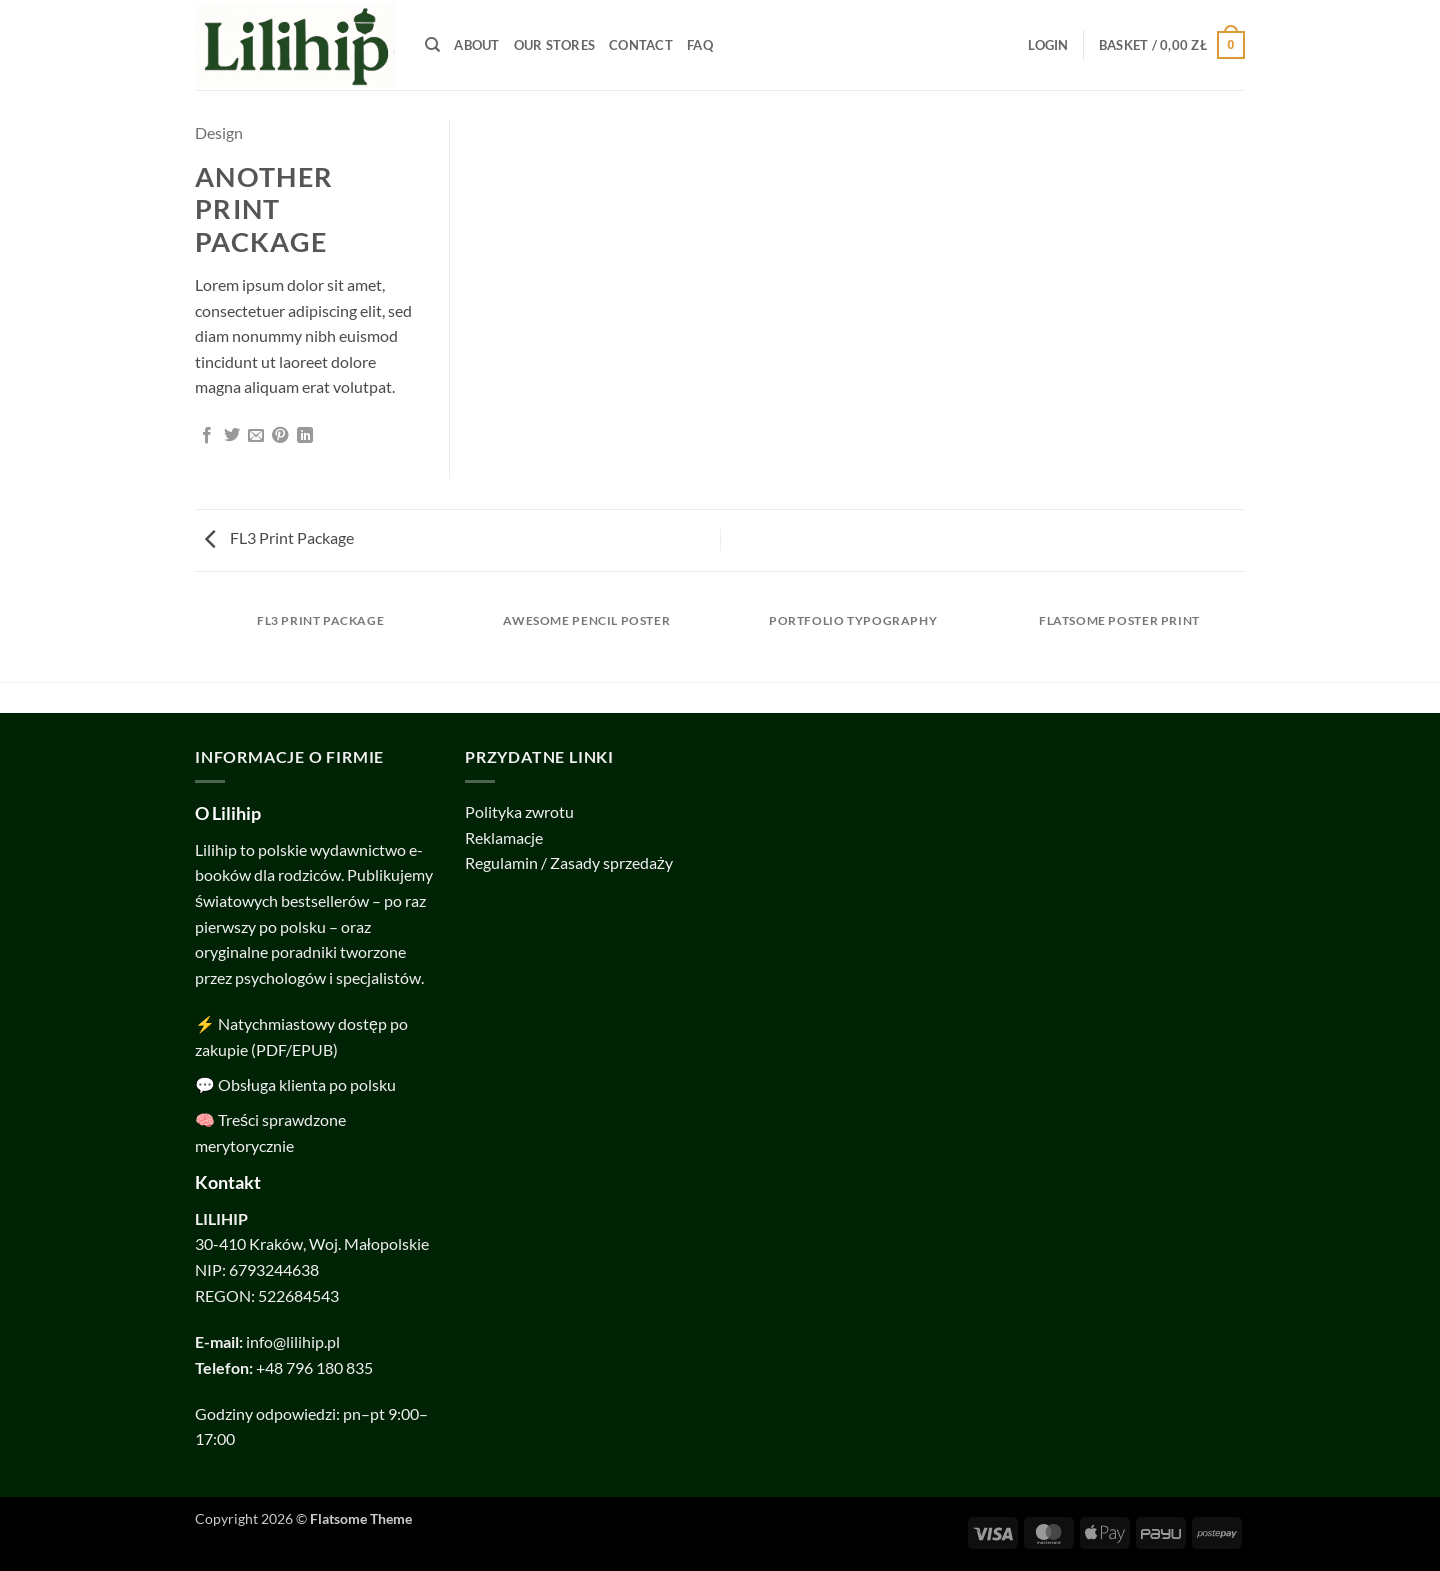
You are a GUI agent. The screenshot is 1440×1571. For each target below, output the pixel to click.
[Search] (432, 45)
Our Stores (555, 45)
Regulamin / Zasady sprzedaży (569, 862)
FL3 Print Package (279, 537)
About (476, 45)
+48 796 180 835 (314, 1367)
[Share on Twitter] (232, 436)
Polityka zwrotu (519, 811)
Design (219, 132)
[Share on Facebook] (207, 436)
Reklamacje (504, 837)
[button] (1048, 45)
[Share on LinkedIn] (305, 436)
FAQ (700, 45)
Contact (641, 45)
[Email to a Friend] (256, 436)
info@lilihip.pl (293, 1341)
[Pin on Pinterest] (280, 436)
